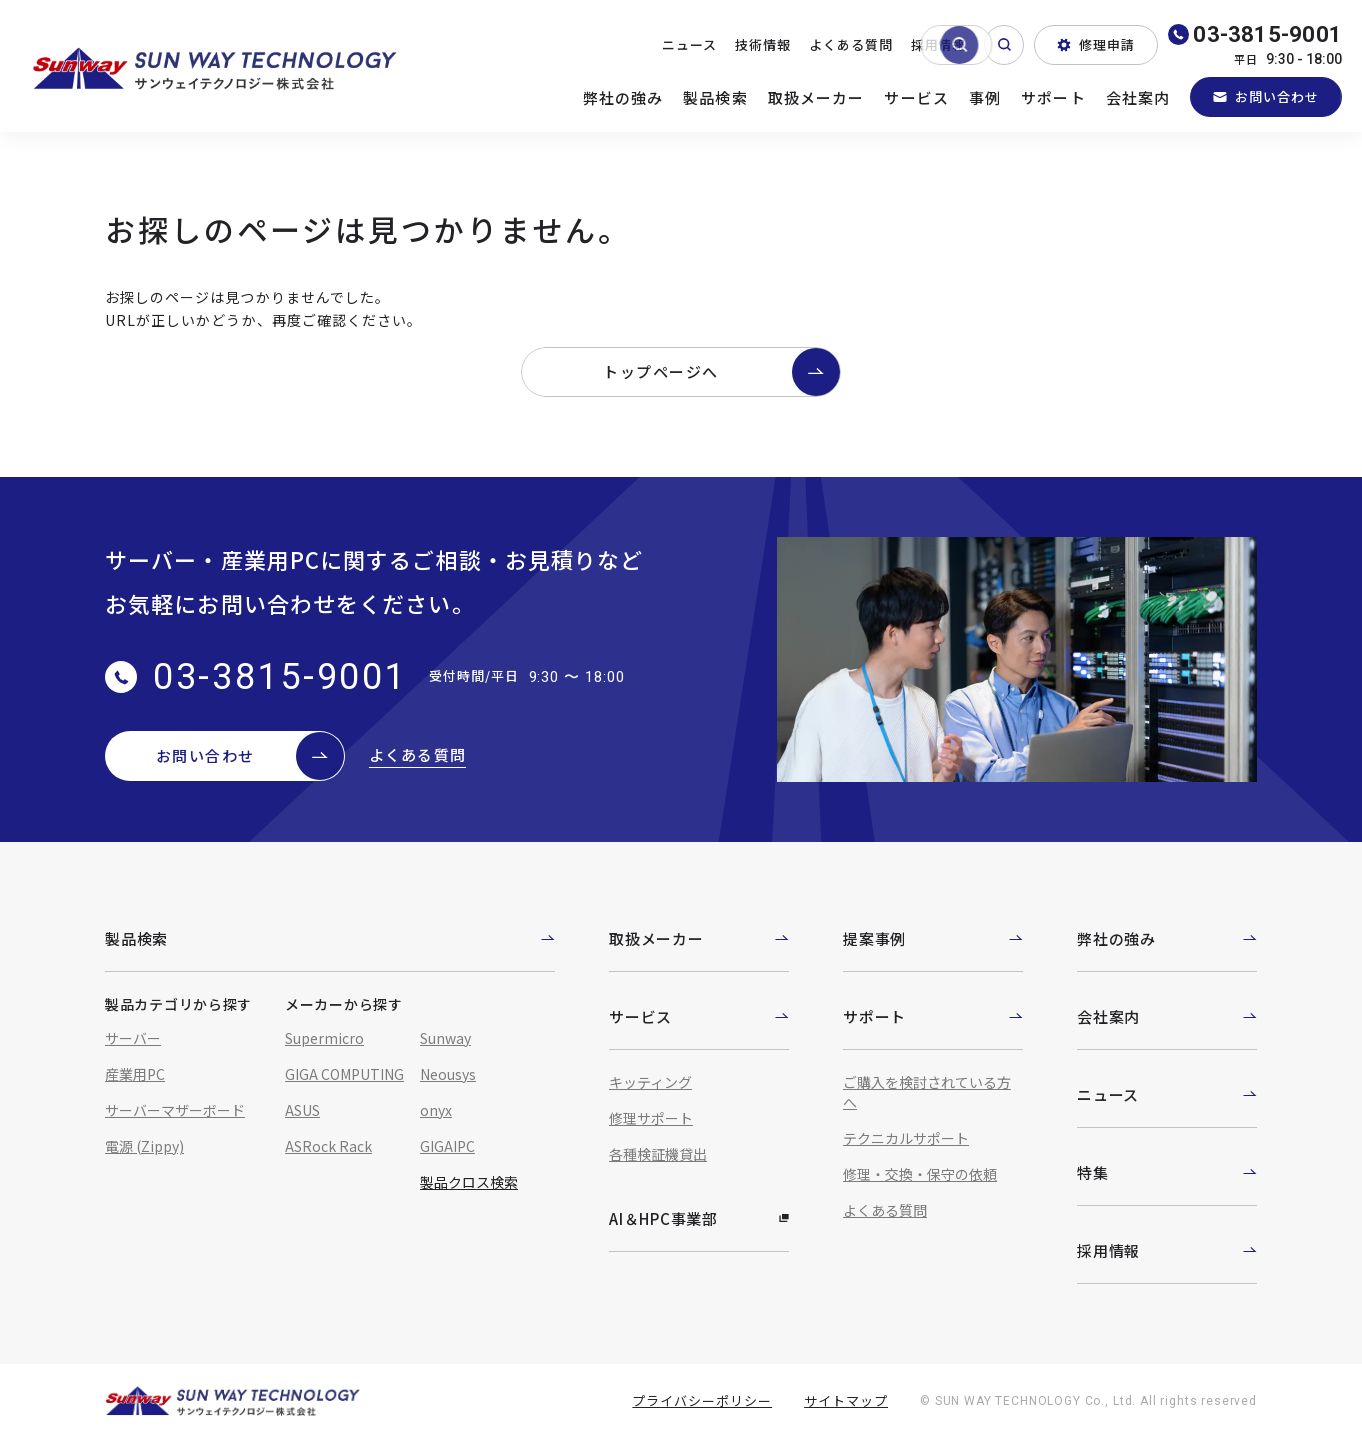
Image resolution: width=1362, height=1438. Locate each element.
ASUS (302, 1110)
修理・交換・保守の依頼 (920, 1174)
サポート (1053, 97)
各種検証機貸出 (658, 1154)
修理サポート (651, 1118)
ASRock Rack (328, 1146)
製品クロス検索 (469, 1182)
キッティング (650, 1082)
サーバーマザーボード (175, 1110)
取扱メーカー (816, 97)
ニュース (689, 44)
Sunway (445, 1038)
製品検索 (715, 97)
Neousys (448, 1074)
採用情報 (939, 44)
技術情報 (763, 44)
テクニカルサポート (906, 1138)
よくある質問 (851, 44)
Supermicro (324, 1038)
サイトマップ (846, 1400)
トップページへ (721, 372)
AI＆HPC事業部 (699, 1218)
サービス (916, 97)
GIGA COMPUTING (344, 1074)
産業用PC (135, 1074)
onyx (436, 1110)
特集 (1167, 1172)
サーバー (133, 1038)
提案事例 (933, 938)
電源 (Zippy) (144, 1146)
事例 (985, 97)
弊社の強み (623, 97)
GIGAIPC (447, 1146)
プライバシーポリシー (702, 1400)
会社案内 (1138, 97)
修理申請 (1096, 44)
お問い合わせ (1266, 96)
